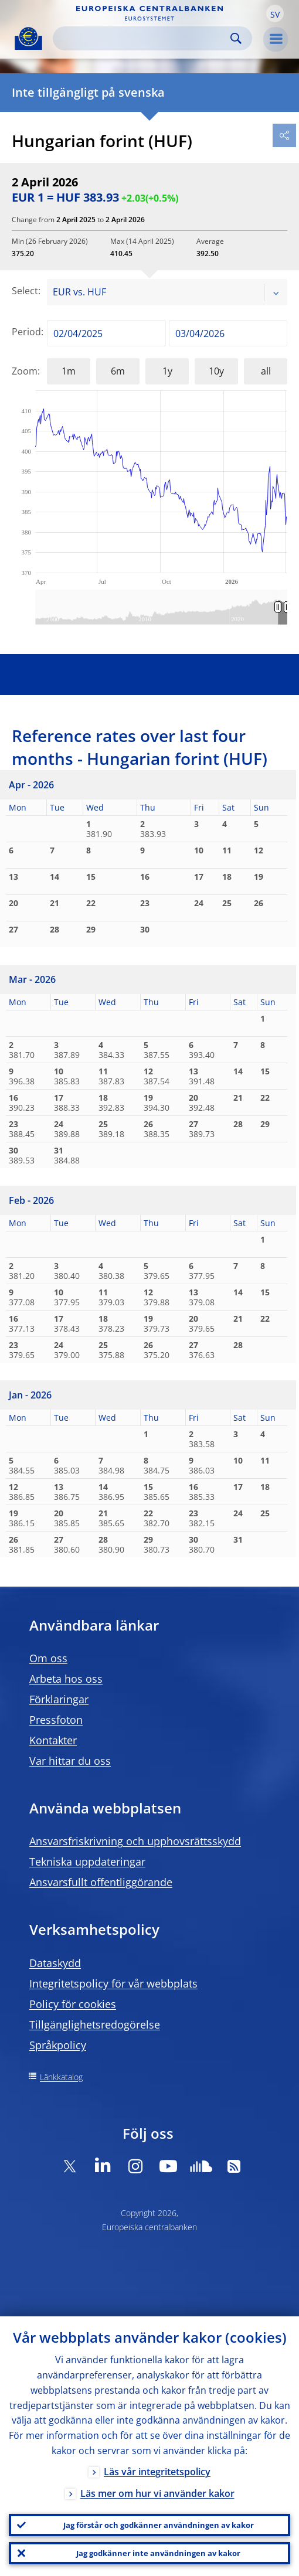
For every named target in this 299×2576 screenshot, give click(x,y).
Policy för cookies (72, 2004)
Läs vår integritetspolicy (157, 2471)
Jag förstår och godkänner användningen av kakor (158, 2525)
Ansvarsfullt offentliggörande (100, 1882)
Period (26, 331)
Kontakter (53, 1740)
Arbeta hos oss (66, 1679)
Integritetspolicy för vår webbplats (113, 1983)
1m (69, 371)
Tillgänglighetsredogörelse (94, 2024)
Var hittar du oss (70, 1761)
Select (25, 290)
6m (118, 371)
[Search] (143, 38)
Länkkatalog (61, 2076)
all (266, 371)
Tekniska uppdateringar (87, 1861)
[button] (275, 13)
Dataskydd (55, 1963)
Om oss (48, 1658)
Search (236, 38)
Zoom (25, 371)
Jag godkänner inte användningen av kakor (158, 2553)
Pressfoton (56, 1720)
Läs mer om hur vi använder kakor (157, 2493)
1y (167, 371)
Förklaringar (59, 1699)
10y (216, 371)
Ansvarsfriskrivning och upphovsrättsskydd (135, 1841)
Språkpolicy (57, 2045)
